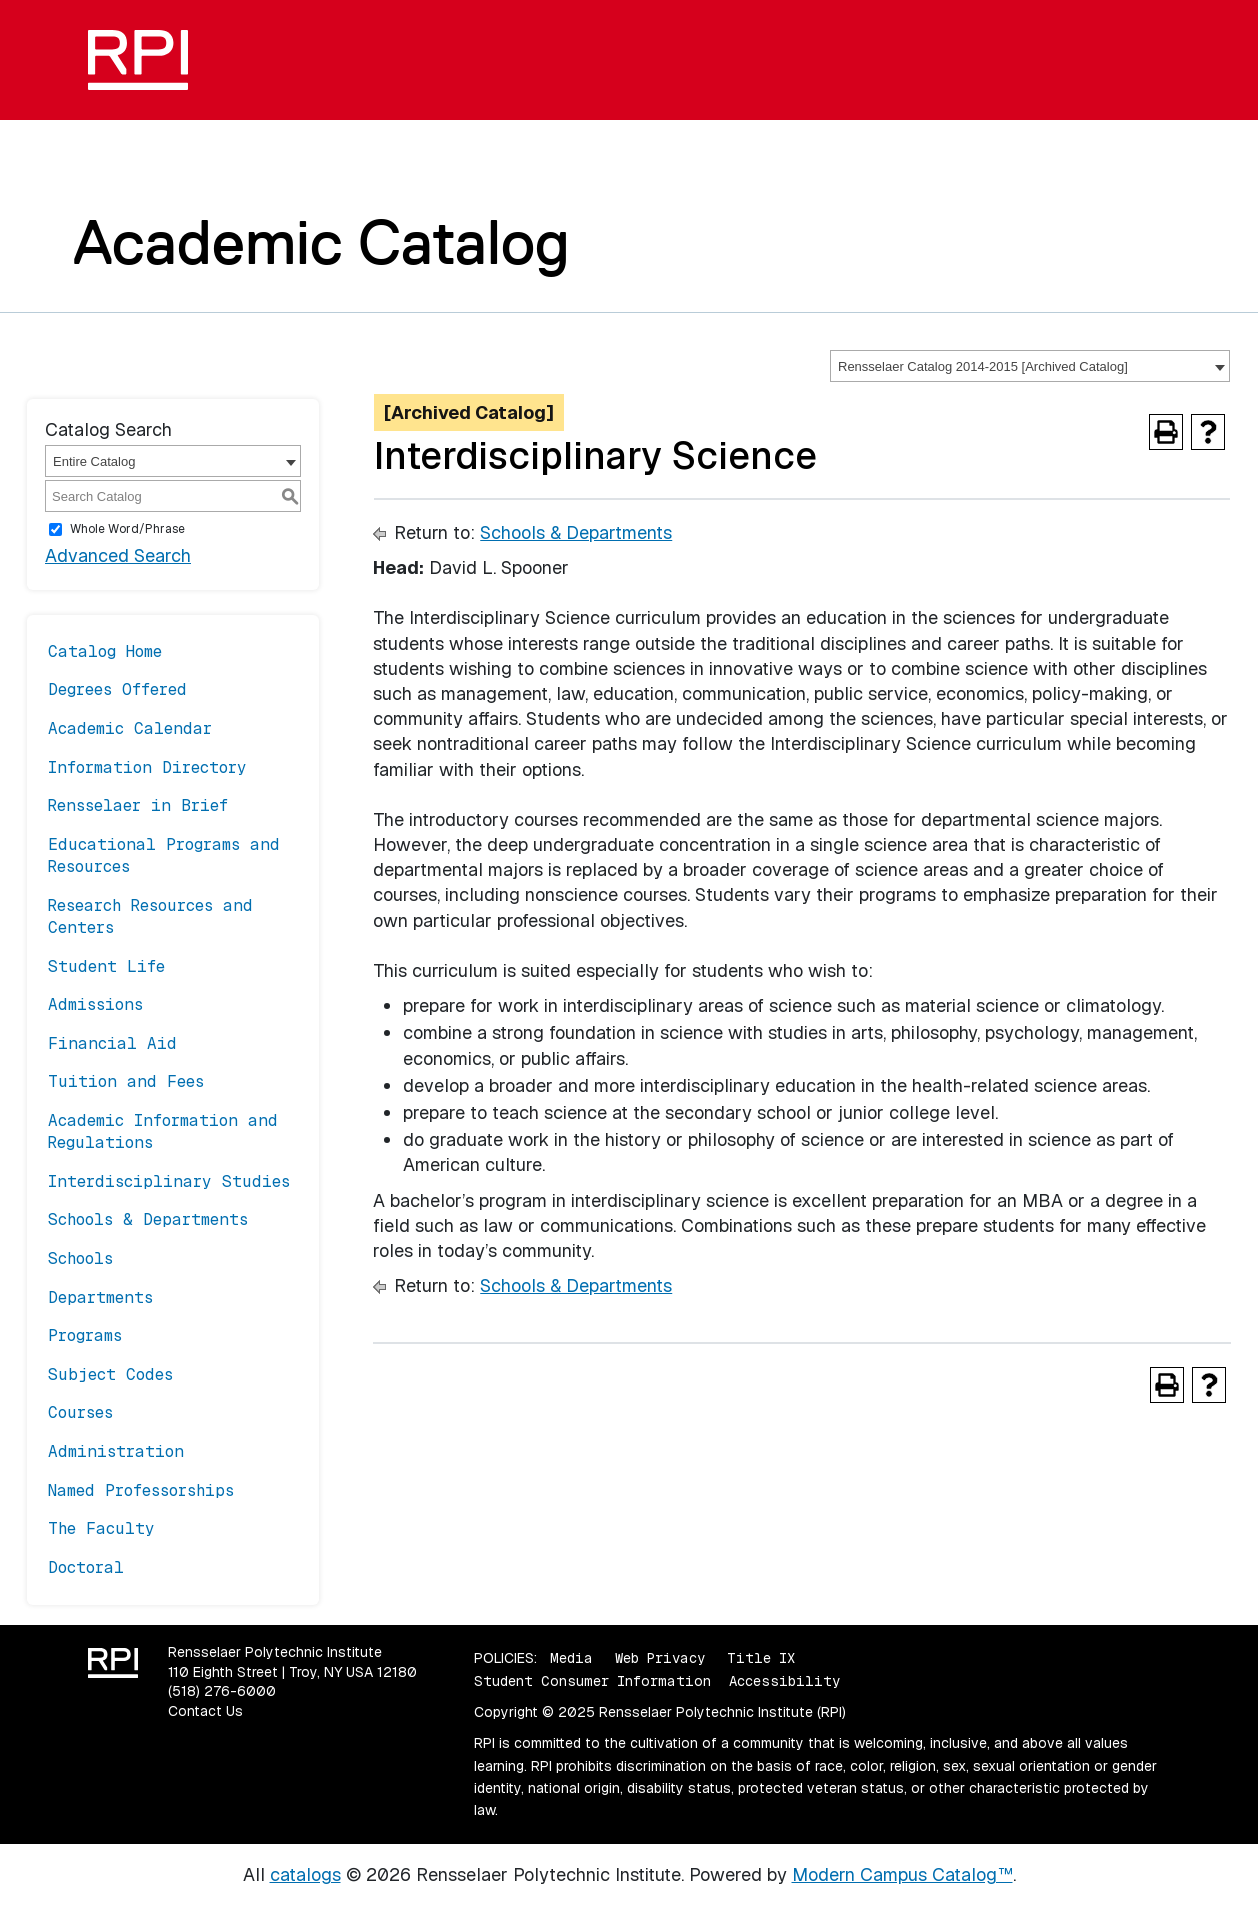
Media (571, 1658)
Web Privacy (660, 1658)
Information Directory (147, 767)
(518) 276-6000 (222, 1691)
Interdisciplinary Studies (169, 1181)
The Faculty (101, 1528)
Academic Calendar (130, 728)
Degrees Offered (117, 689)
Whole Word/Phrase (127, 529)
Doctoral (86, 1567)
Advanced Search (118, 555)
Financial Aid (112, 1043)
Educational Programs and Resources (164, 855)
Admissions (95, 1004)
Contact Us (205, 1711)
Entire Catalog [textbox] (94, 461)
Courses (80, 1412)
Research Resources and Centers (150, 916)
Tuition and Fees (126, 1081)
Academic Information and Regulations (163, 1131)
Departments (100, 1297)
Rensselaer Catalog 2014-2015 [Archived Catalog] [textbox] (983, 366)
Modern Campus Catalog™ (902, 1874)
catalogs (305, 1874)
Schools (80, 1258)
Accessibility (784, 1681)
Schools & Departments (148, 1219)
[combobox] (1030, 366)
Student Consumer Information (592, 1681)
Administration (116, 1451)
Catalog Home (105, 651)
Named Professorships (141, 1490)
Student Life (106, 966)
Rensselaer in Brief (138, 805)
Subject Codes (110, 1374)
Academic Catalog (321, 242)
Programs (85, 1335)
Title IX (761, 1658)
